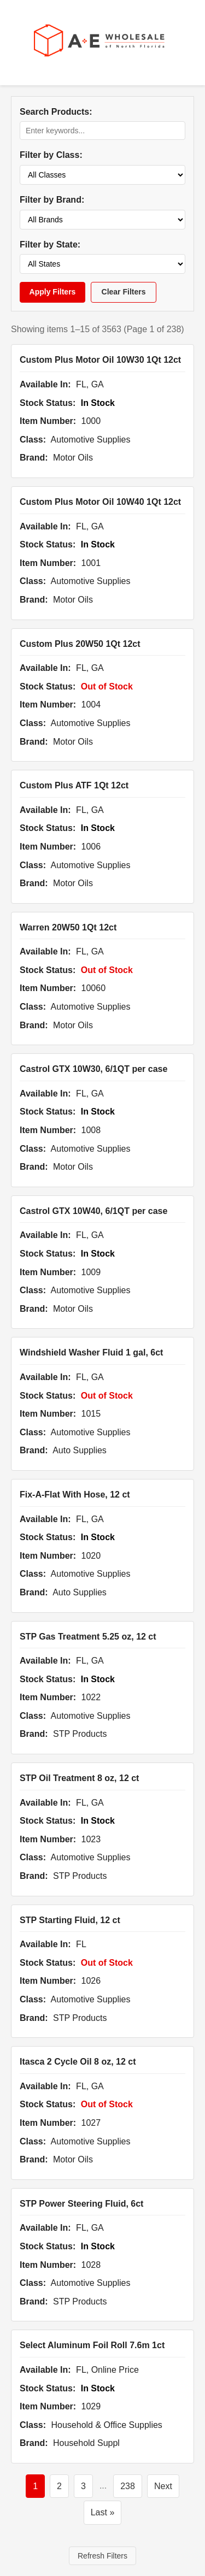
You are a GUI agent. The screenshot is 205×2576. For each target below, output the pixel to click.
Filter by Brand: (52, 199)
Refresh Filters (102, 2555)
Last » (103, 2512)
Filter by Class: (51, 155)
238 (127, 2486)
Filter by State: (50, 244)
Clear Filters (124, 291)
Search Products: (56, 111)
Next (163, 2486)
